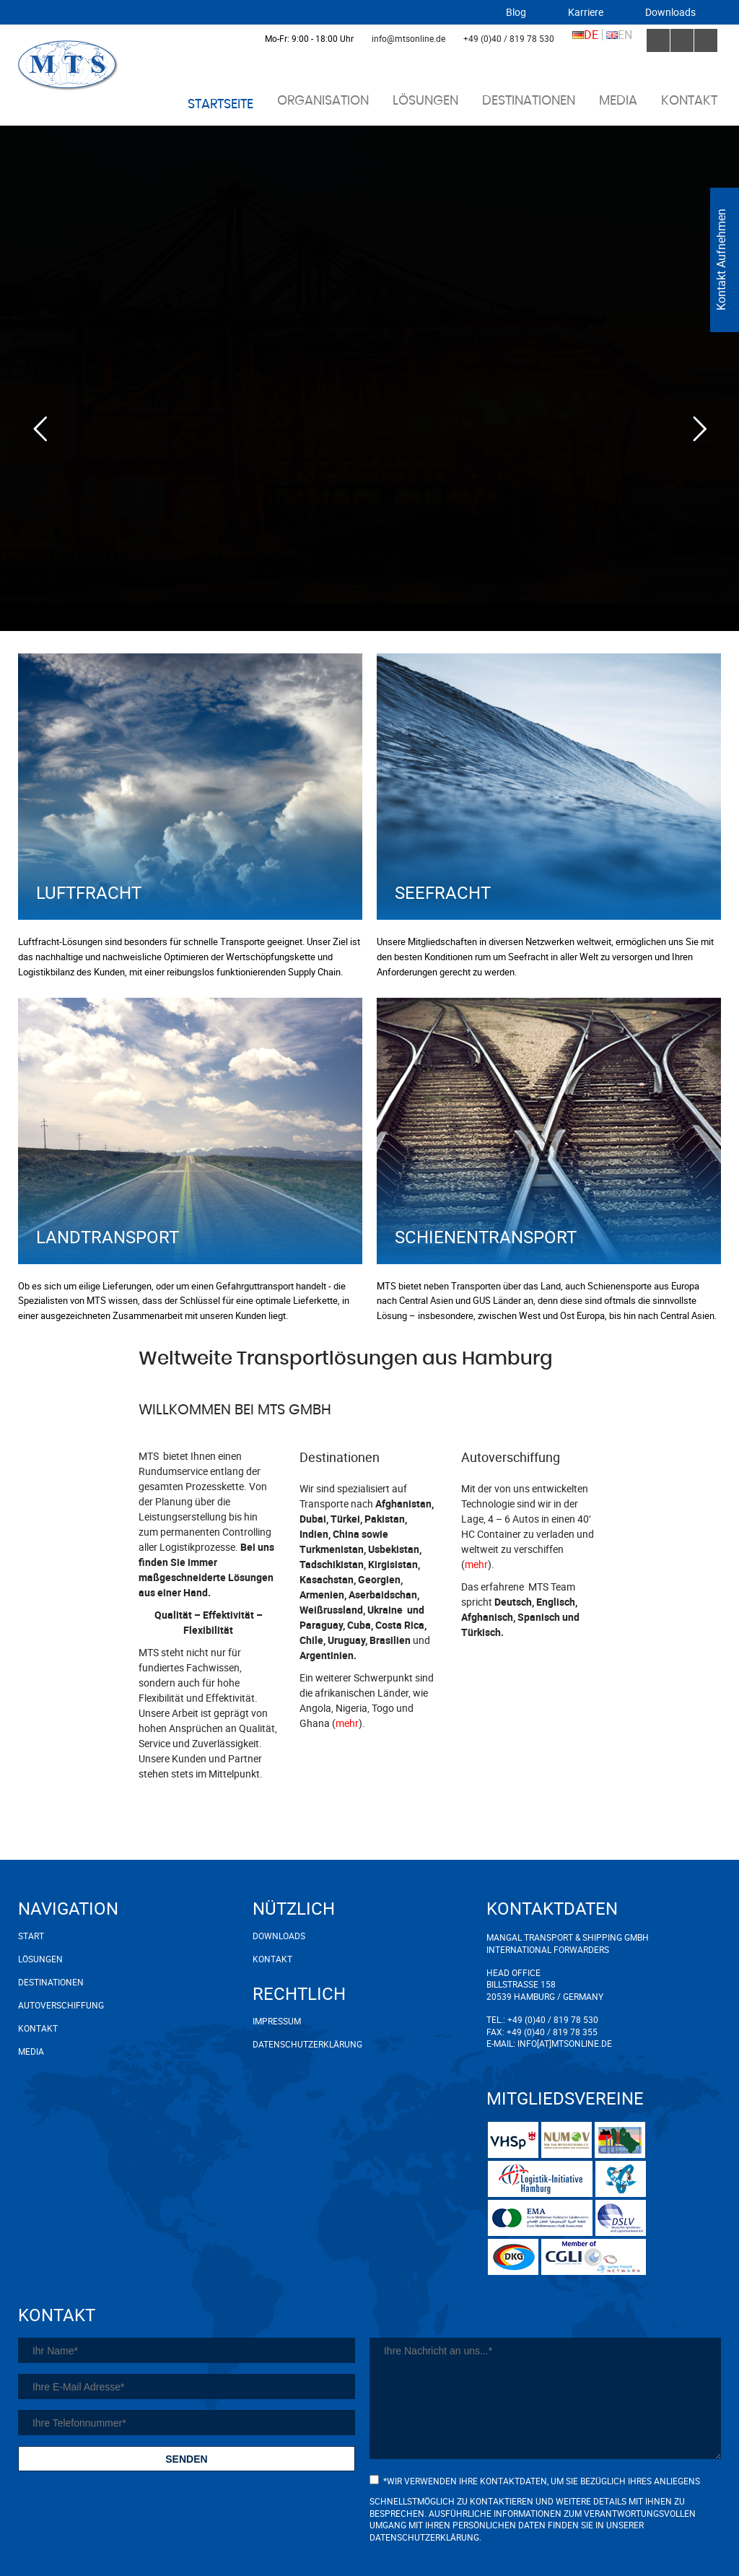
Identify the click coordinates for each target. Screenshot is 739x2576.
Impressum (277, 2020)
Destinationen (528, 101)
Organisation (323, 101)
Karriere (585, 12)
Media (618, 101)
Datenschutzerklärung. (425, 2537)
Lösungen (425, 101)
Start (31, 1935)
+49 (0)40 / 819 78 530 (508, 38)
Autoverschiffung (61, 2005)
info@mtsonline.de (408, 38)
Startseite (220, 104)
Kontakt (689, 101)
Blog (516, 12)
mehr (347, 1723)
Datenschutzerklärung (289, 2044)
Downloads (670, 12)
